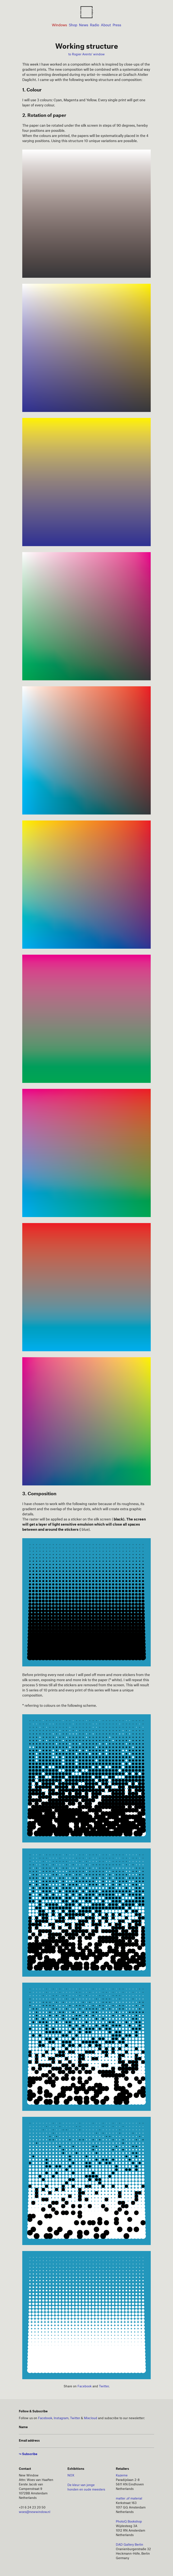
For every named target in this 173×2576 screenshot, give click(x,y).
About (106, 25)
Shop (73, 25)
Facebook (85, 2386)
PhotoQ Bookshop (129, 2521)
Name (23, 2427)
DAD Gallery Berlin (129, 2544)
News (83, 25)
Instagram (61, 2418)
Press (117, 25)
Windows (59, 25)
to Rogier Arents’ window (86, 54)
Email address (29, 2440)
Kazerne (122, 2475)
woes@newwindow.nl (34, 2512)
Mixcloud (90, 2418)
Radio (94, 25)
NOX (70, 2475)
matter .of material (129, 2498)
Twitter (104, 2386)
